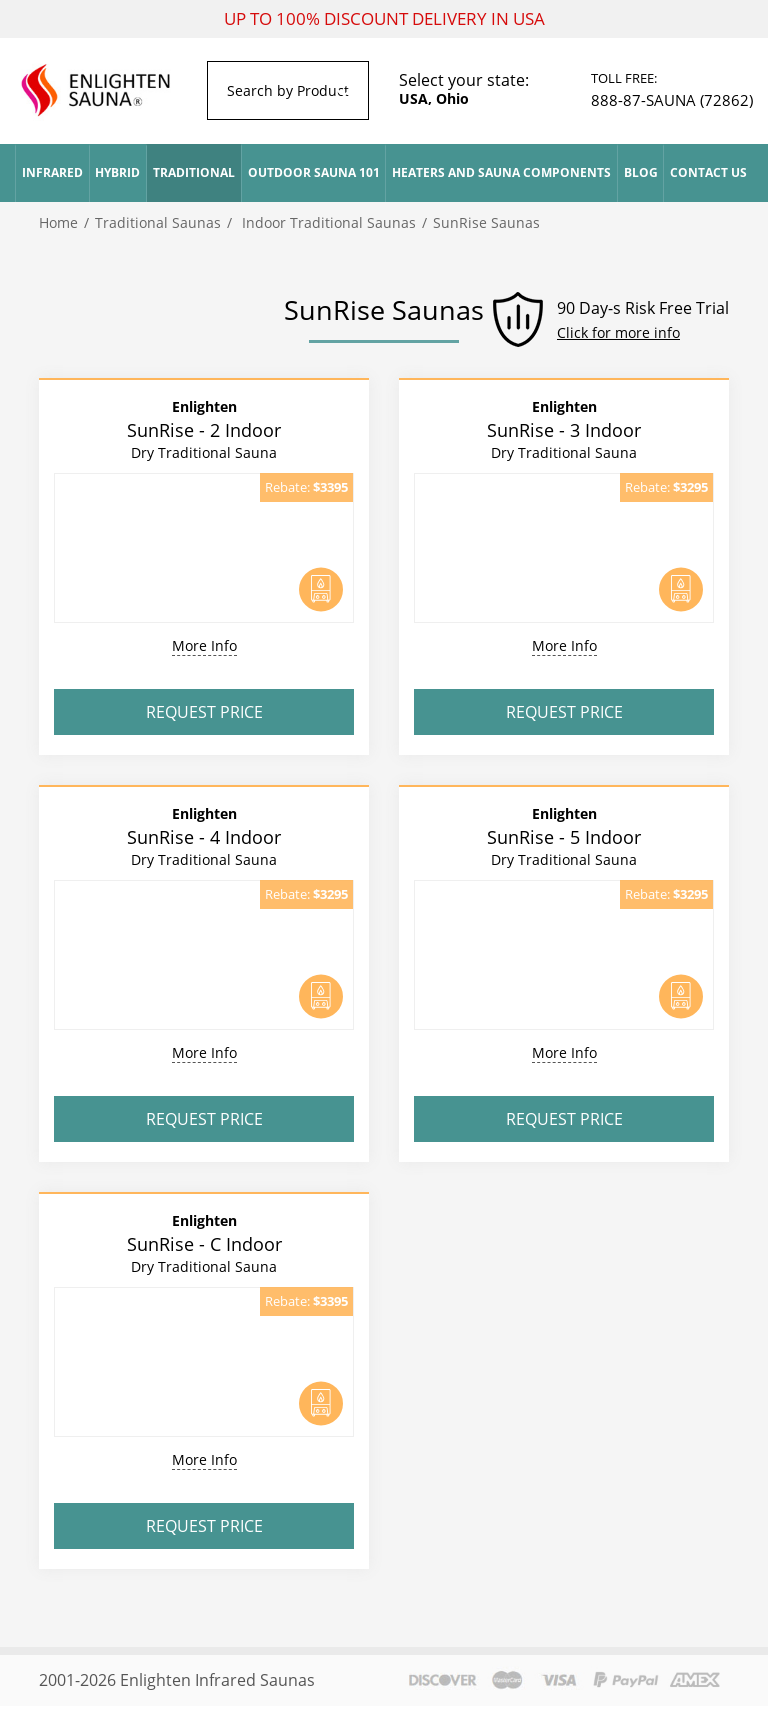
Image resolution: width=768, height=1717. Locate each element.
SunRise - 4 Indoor (204, 836)
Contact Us (708, 172)
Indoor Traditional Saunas (327, 222)
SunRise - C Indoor (204, 1243)
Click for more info (618, 332)
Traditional (194, 172)
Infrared (52, 172)
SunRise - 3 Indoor (564, 429)
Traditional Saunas (158, 222)
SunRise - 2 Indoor (204, 429)
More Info (204, 645)
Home (58, 222)
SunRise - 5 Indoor (564, 836)
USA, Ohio (434, 98)
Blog (641, 172)
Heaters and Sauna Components (501, 172)
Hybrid (117, 172)
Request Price (204, 712)
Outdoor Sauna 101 (314, 172)
